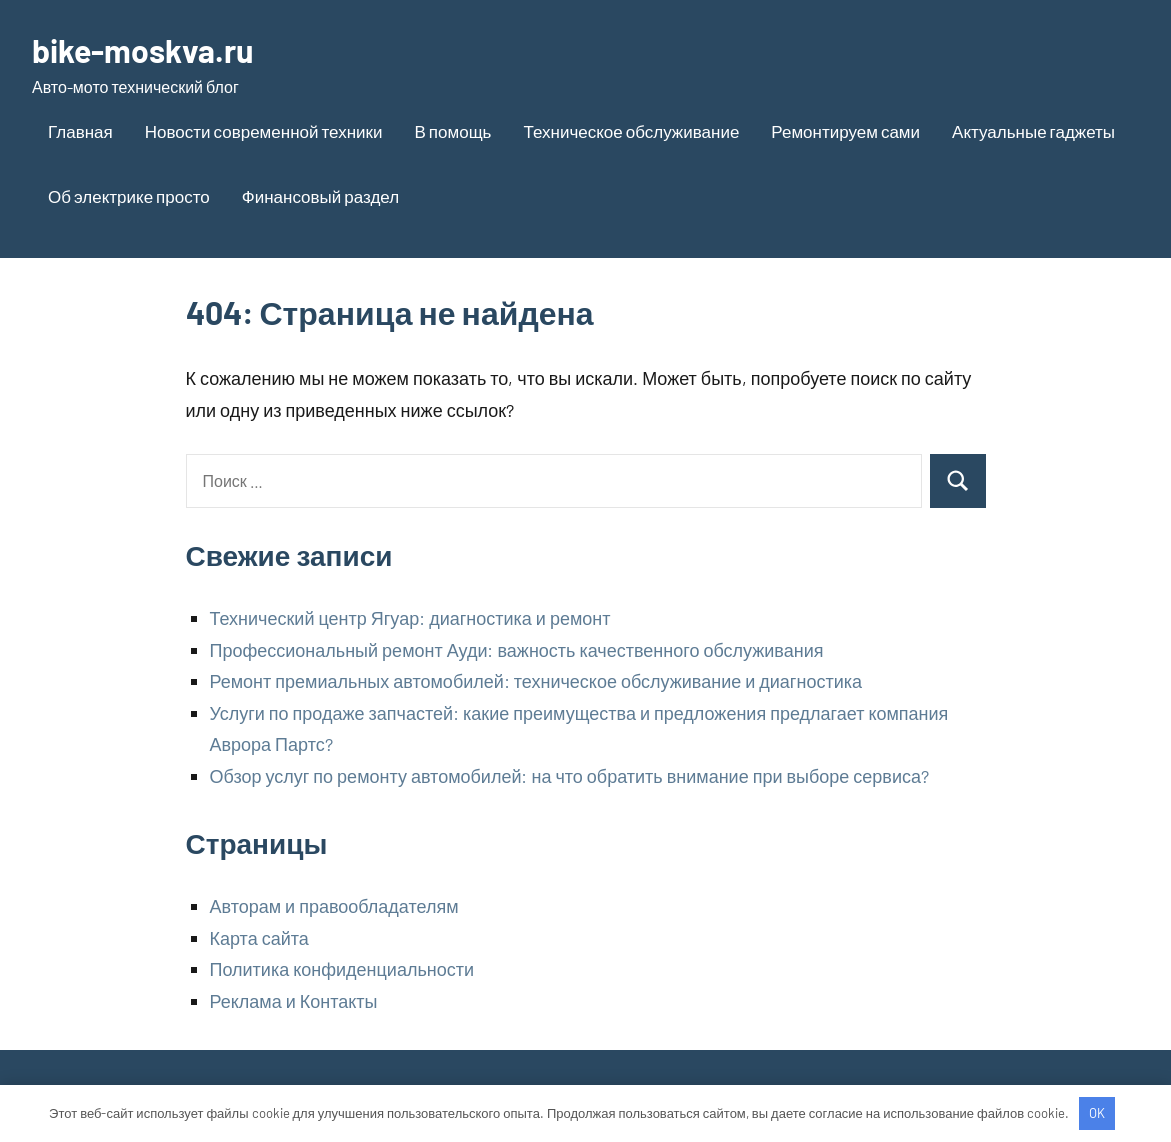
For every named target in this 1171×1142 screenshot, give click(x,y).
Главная (80, 131)
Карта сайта (259, 938)
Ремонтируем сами (845, 131)
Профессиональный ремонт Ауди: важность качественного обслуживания (517, 650)
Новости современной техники (264, 131)
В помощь (452, 131)
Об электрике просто (129, 196)
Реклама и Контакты (294, 1001)
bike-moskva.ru (142, 50)
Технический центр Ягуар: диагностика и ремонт (410, 618)
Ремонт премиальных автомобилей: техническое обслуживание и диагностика (536, 681)
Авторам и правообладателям (334, 906)
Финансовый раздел (320, 196)
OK (1097, 1113)
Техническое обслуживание (631, 131)
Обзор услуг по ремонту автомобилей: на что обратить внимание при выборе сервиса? (569, 776)
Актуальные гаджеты (1033, 131)
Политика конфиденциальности (342, 969)
